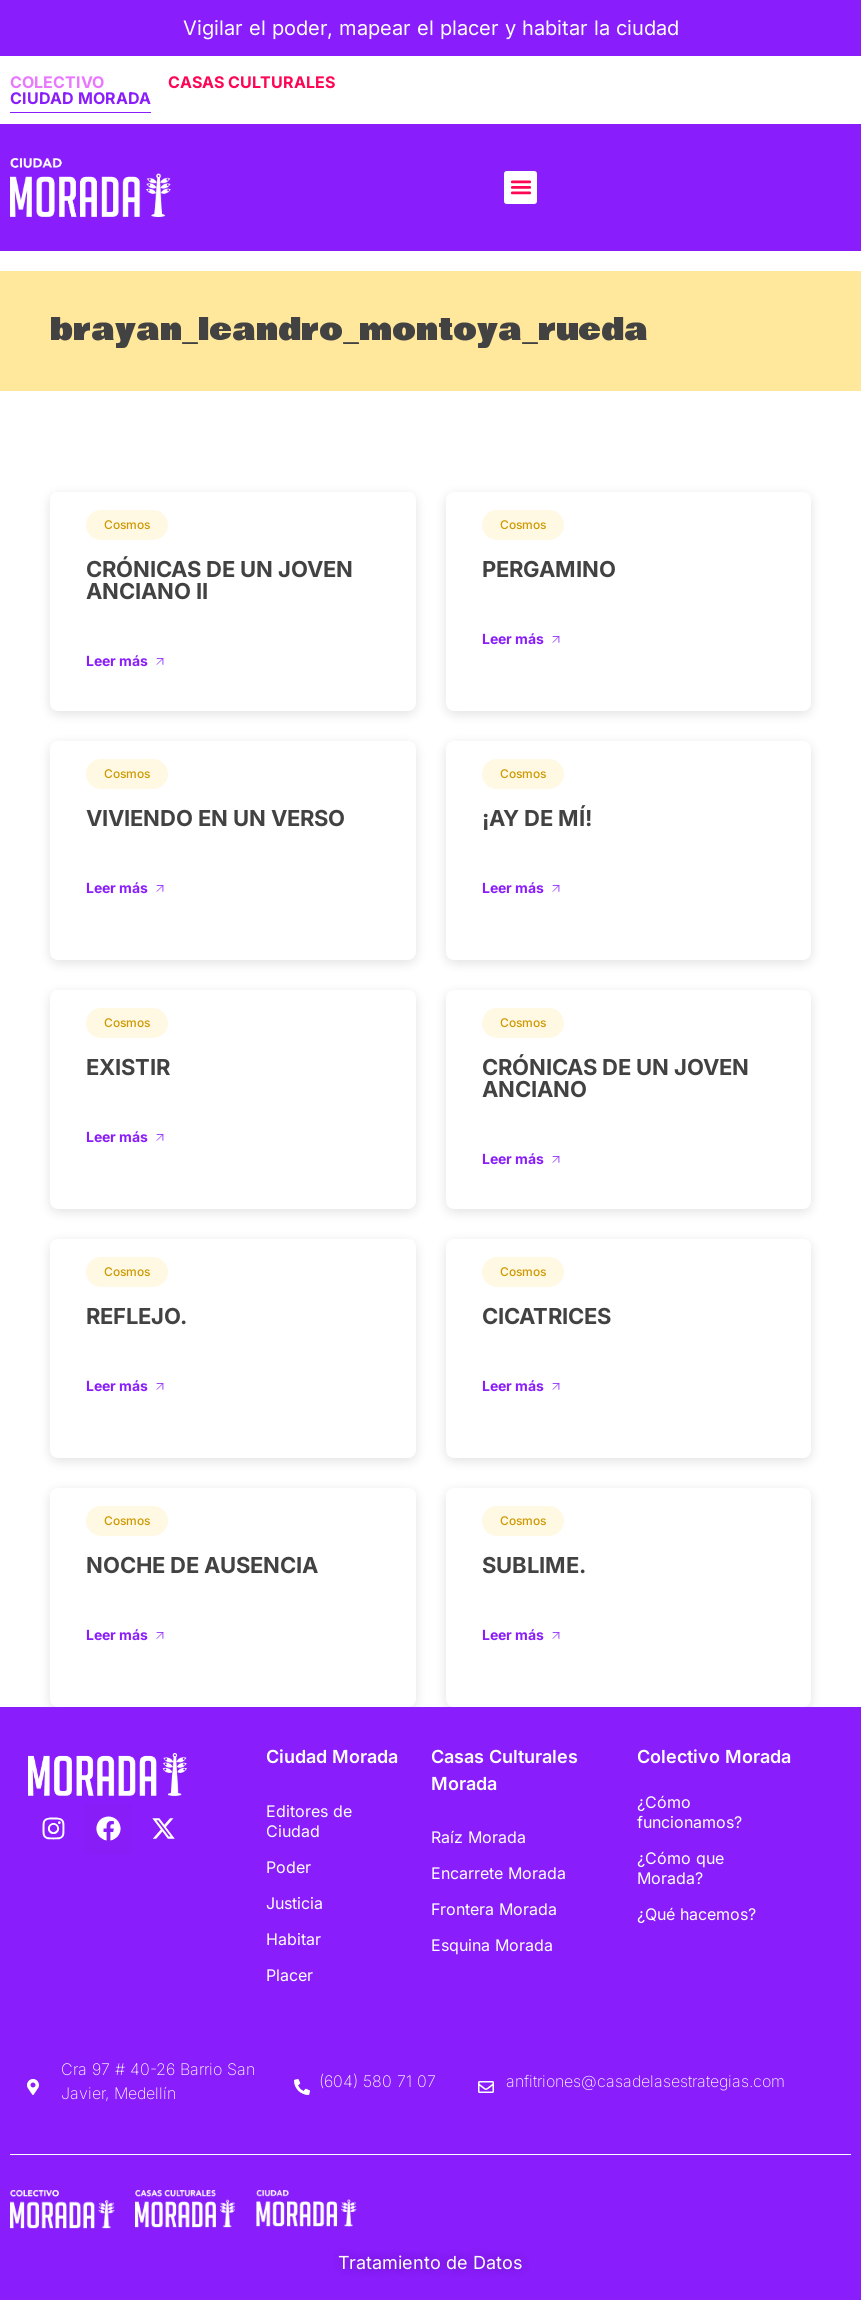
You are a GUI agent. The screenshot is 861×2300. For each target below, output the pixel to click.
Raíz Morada (478, 1837)
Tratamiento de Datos (430, 2262)
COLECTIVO (57, 82)
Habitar (293, 1939)
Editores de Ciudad (309, 1821)
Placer (289, 1975)
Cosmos (127, 524)
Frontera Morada (494, 1909)
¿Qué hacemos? (696, 1914)
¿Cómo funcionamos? (689, 1812)
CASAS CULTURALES (251, 82)
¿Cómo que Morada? (680, 1868)
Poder (288, 1867)
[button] (520, 187)
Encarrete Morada (498, 1873)
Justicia (294, 1903)
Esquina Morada (492, 1945)
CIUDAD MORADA (80, 98)
